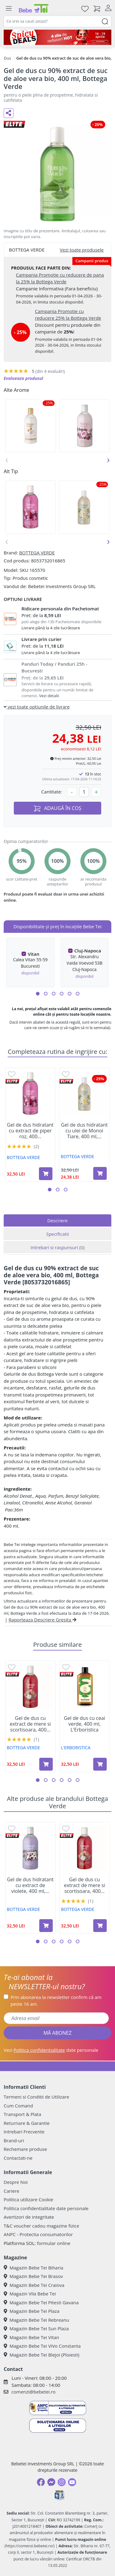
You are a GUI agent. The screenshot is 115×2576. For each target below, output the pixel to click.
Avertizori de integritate (29, 2217)
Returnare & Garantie (27, 2123)
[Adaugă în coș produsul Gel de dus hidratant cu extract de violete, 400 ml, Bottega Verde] (46, 1925)
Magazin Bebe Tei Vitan (31, 2337)
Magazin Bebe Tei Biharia (33, 2268)
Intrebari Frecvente (24, 2132)
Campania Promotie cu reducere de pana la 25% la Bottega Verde (60, 278)
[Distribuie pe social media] (8, 113)
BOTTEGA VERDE (37, 553)
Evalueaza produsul (23, 378)
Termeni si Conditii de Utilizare (36, 2097)
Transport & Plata (22, 2114)
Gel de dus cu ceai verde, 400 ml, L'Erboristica (84, 1724)
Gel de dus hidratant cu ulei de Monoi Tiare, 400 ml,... (84, 1131)
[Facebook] (41, 2482)
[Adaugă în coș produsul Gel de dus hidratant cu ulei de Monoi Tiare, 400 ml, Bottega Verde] (100, 1173)
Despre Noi (16, 2182)
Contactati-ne (18, 2158)
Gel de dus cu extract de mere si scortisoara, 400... (30, 1724)
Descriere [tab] (57, 1220)
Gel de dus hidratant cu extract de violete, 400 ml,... (30, 1885)
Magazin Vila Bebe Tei (30, 2294)
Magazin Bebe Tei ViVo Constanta (42, 2346)
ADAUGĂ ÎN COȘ (58, 808)
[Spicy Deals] (57, 37)
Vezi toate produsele (82, 250)
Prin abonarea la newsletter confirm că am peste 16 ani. (56, 2000)
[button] (38, 993)
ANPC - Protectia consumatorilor (38, 2234)
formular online (53, 2243)
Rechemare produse (25, 2149)
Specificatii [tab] (57, 1234)
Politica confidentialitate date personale (46, 2208)
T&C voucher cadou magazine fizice (41, 2226)
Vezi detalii (49, 695)
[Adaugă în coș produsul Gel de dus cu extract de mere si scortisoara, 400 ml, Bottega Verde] (46, 1764)
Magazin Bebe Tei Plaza (31, 2311)
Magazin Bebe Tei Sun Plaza (36, 2328)
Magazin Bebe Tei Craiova (34, 2285)
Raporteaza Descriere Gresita (42, 1620)
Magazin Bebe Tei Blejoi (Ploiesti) (41, 2355)
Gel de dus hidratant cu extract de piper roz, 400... (30, 1131)
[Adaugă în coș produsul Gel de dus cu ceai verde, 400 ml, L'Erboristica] (100, 1764)
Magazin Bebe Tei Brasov (33, 2276)
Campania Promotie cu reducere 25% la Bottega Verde (68, 314)
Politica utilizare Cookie (28, 2199)
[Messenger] (51, 2482)
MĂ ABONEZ (58, 2033)
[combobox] (57, 21)
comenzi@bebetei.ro (33, 2392)
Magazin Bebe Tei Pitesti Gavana (41, 2302)
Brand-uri (14, 2140)
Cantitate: (51, 792)
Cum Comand (18, 2106)
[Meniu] (8, 8)
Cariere (11, 2191)
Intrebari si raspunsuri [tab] (57, 1247)
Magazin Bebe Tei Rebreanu (36, 2320)
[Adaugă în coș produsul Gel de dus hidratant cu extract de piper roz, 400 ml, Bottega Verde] (45, 1173)
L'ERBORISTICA (75, 1747)
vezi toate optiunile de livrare (37, 707)
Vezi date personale (51, 2050)
